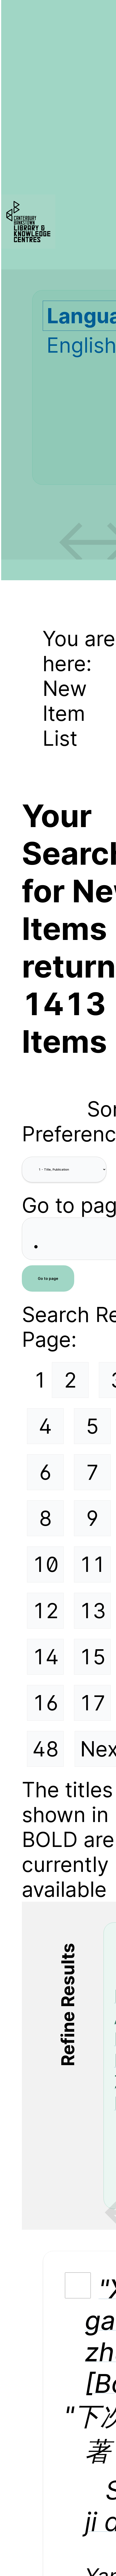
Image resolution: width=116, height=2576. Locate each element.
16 (45, 1702)
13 (92, 1610)
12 (45, 1610)
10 (45, 1564)
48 (45, 1748)
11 (92, 1564)
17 (92, 1702)
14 (45, 1656)
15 (92, 1656)
